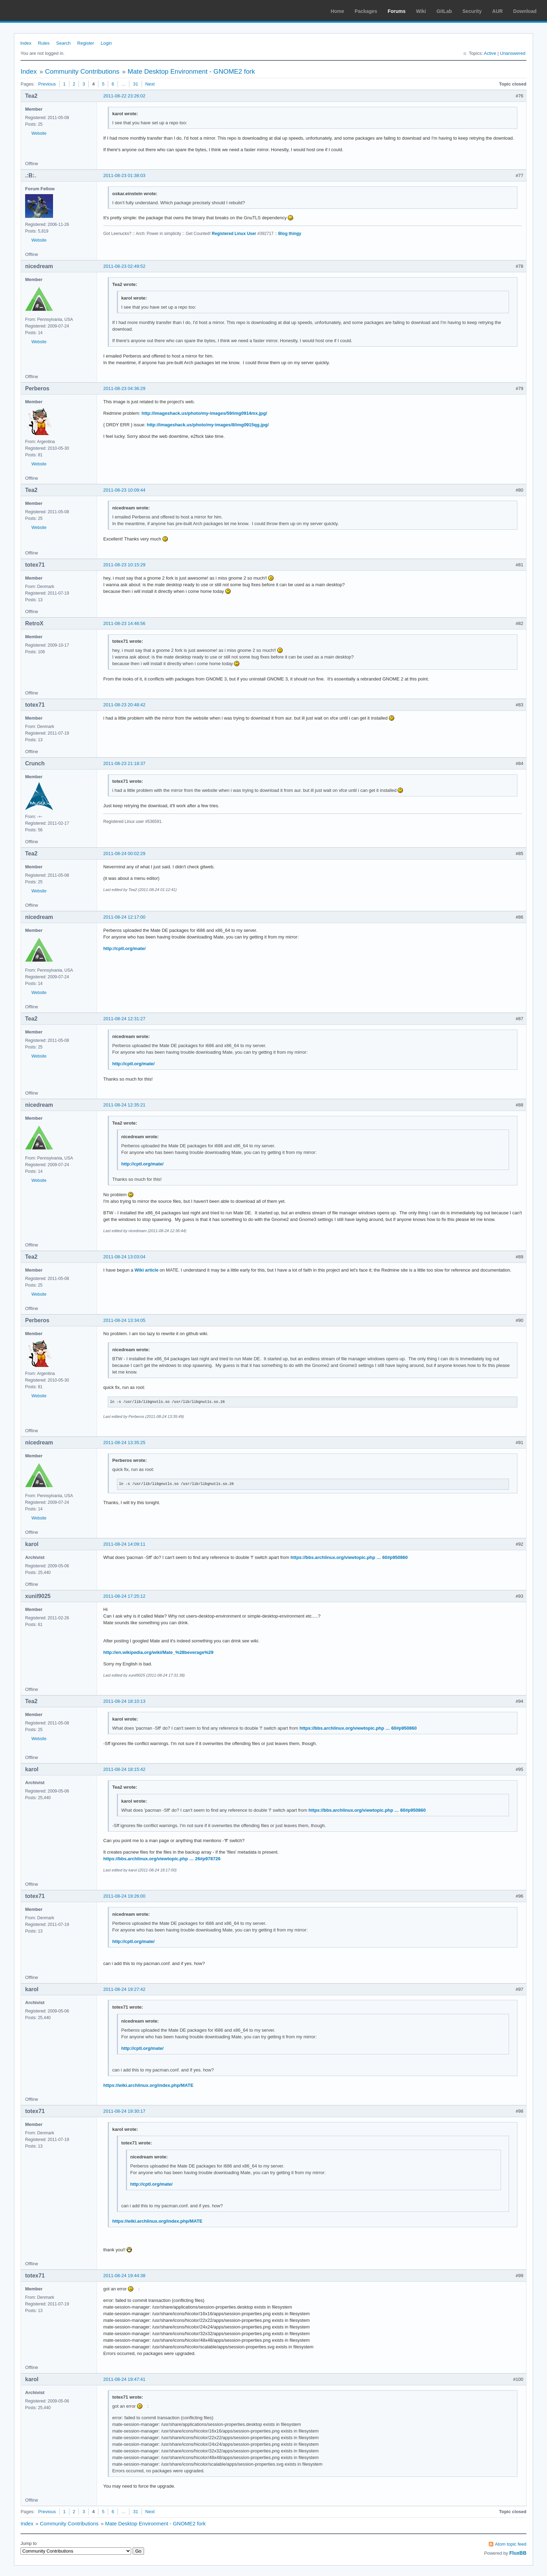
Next (150, 84)
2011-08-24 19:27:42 (124, 1989)
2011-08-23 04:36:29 (124, 388)
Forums (396, 11)
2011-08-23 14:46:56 (124, 623)
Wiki (421, 11)
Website (38, 133)
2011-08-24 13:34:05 (124, 1320)
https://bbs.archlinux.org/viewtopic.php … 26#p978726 (161, 1858)
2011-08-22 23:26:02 (124, 95)
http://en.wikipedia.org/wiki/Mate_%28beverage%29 (158, 1652)
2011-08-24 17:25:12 (124, 1596)
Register (85, 43)
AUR (497, 11)
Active (490, 53)
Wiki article (147, 1270)
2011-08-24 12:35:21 (124, 1104)
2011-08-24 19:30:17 (124, 2111)
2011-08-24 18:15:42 (124, 1769)
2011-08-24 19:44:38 (124, 2275)
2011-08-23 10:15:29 (124, 564)
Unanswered (512, 53)
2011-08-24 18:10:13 (124, 1701)
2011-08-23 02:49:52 (124, 266)
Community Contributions (82, 71)
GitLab (444, 11)
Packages (366, 11)
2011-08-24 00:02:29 (124, 853)
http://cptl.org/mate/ (124, 948)
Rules (44, 43)
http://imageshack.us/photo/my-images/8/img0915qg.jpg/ (208, 424)
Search (63, 43)
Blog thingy (289, 233)
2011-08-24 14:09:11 (124, 1544)
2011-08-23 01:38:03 (124, 175)
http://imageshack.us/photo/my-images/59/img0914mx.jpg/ (204, 413)
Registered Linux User (234, 233)
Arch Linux (38, 10)
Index (25, 43)
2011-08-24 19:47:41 (124, 2379)
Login (106, 43)
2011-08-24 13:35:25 (124, 1442)
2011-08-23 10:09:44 (124, 490)
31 (135, 84)
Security (472, 11)
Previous (47, 84)
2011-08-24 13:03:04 (124, 1256)
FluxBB (517, 2553)
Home (337, 11)
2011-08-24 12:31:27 (124, 1018)
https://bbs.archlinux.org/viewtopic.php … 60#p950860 (349, 1557)
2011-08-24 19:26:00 (124, 1896)
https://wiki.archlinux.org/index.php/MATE (148, 2085)
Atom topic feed (510, 2544)
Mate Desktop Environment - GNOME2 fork (191, 71)
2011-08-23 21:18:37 (124, 763)
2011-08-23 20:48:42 (124, 704)
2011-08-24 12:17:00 (124, 917)
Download (525, 11)
